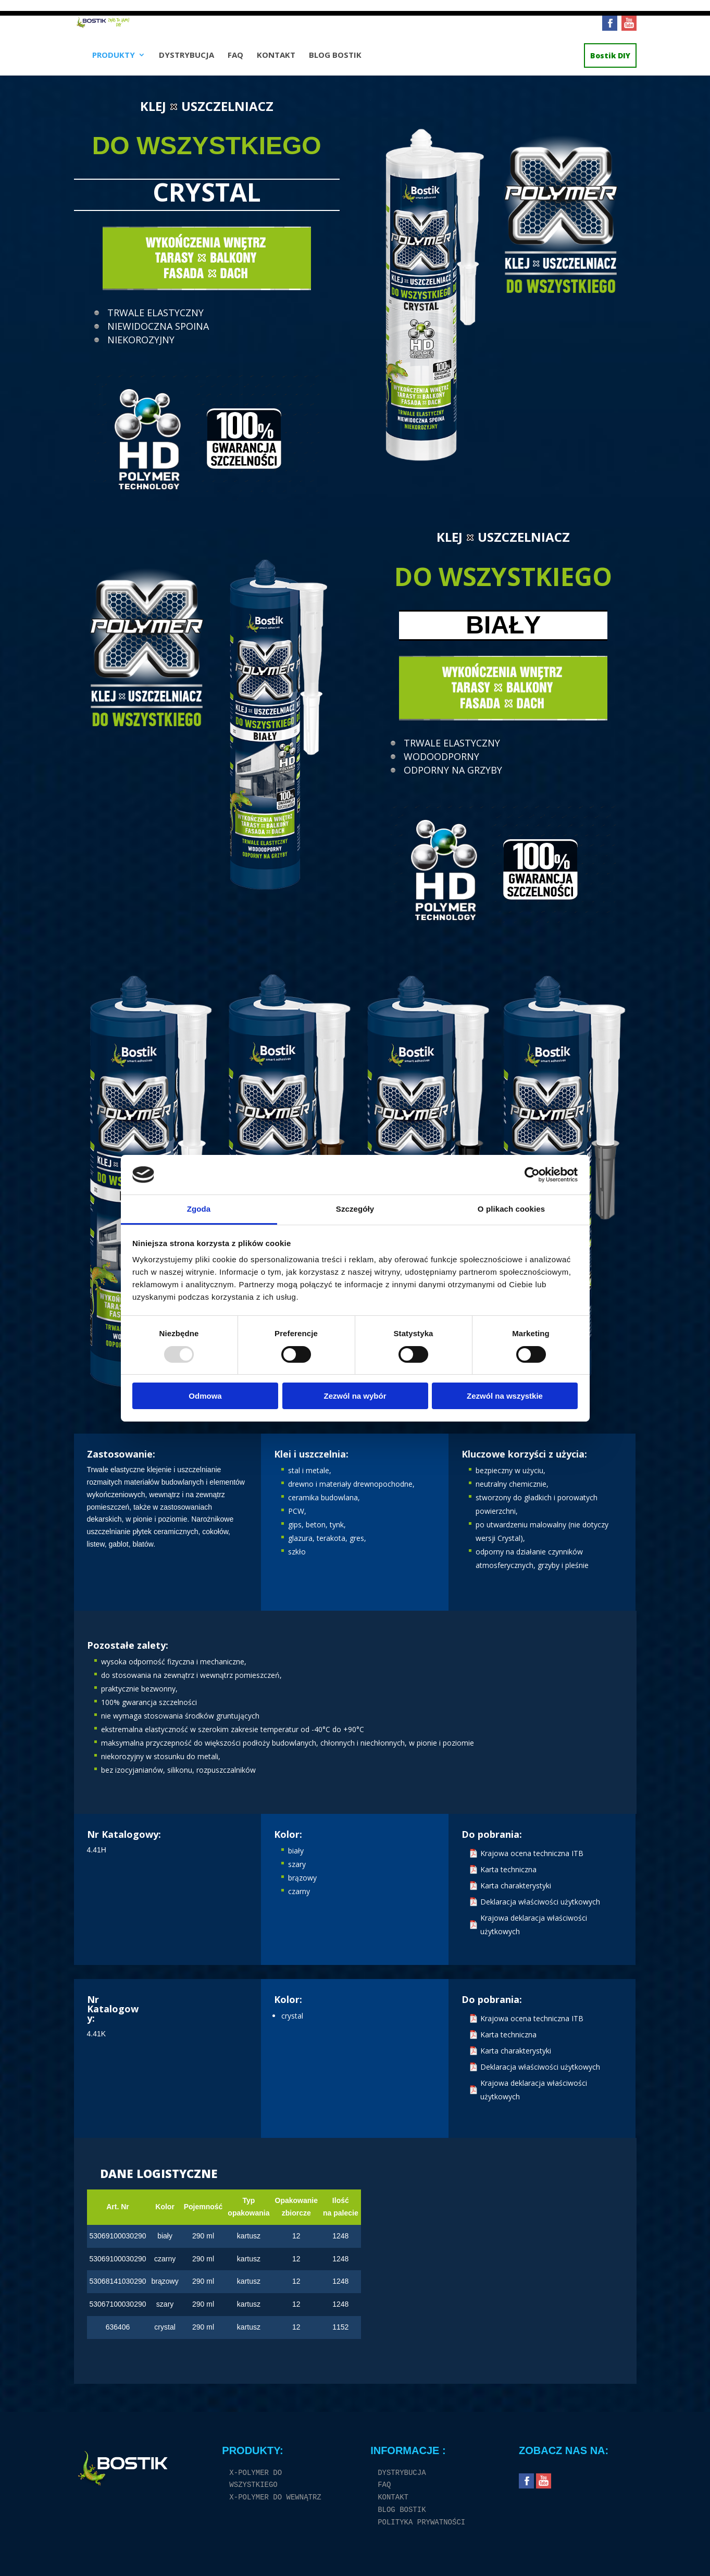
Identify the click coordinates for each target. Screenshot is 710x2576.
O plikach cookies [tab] (511, 1208)
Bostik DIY (610, 61)
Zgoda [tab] (199, 1208)
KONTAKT (276, 60)
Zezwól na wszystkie (505, 1395)
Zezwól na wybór (354, 1395)
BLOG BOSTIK (335, 60)
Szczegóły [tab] (355, 1208)
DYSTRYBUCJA (186, 60)
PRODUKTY (113, 60)
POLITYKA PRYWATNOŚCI (421, 2523)
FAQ (235, 60)
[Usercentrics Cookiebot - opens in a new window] (532, 1175)
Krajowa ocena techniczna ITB (531, 1853)
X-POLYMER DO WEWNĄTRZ (275, 2498)
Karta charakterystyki (515, 1885)
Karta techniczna (508, 1869)
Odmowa (205, 1395)
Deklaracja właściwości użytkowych (540, 1902)
